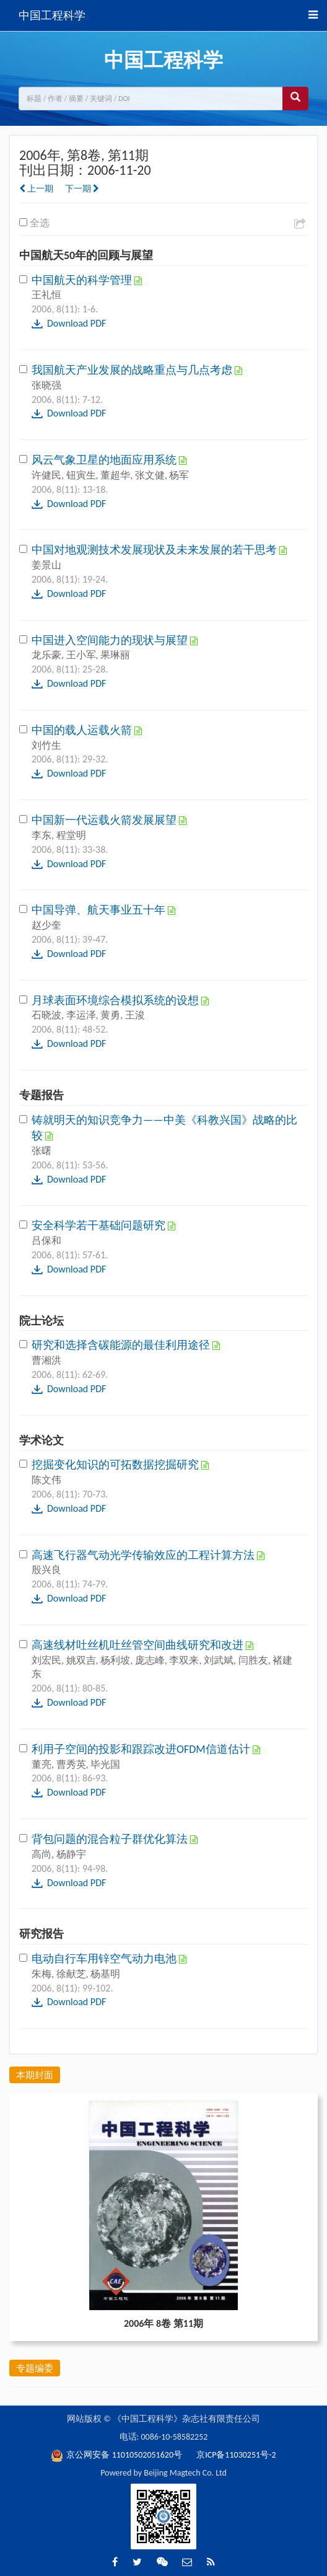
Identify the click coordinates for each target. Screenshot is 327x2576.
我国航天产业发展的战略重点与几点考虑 (133, 370)
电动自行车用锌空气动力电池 (105, 1958)
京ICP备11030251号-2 (236, 2455)
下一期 (82, 188)
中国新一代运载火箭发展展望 (105, 820)
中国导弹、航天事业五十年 (100, 910)
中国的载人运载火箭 (83, 730)
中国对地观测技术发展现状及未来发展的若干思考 (155, 550)
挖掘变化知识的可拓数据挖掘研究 (116, 1464)
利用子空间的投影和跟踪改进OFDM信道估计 (142, 1749)
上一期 (36, 188)
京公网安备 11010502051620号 (117, 2455)
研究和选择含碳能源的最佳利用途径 (122, 1345)
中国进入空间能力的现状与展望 (111, 640)
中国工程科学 (52, 15)
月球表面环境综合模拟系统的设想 (116, 1000)
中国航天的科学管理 (83, 280)
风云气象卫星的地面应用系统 (105, 460)
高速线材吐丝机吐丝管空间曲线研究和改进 (139, 1645)
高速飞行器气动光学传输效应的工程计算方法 (144, 1555)
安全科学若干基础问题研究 (100, 1225)
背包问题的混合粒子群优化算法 (111, 1839)
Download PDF (76, 323)
